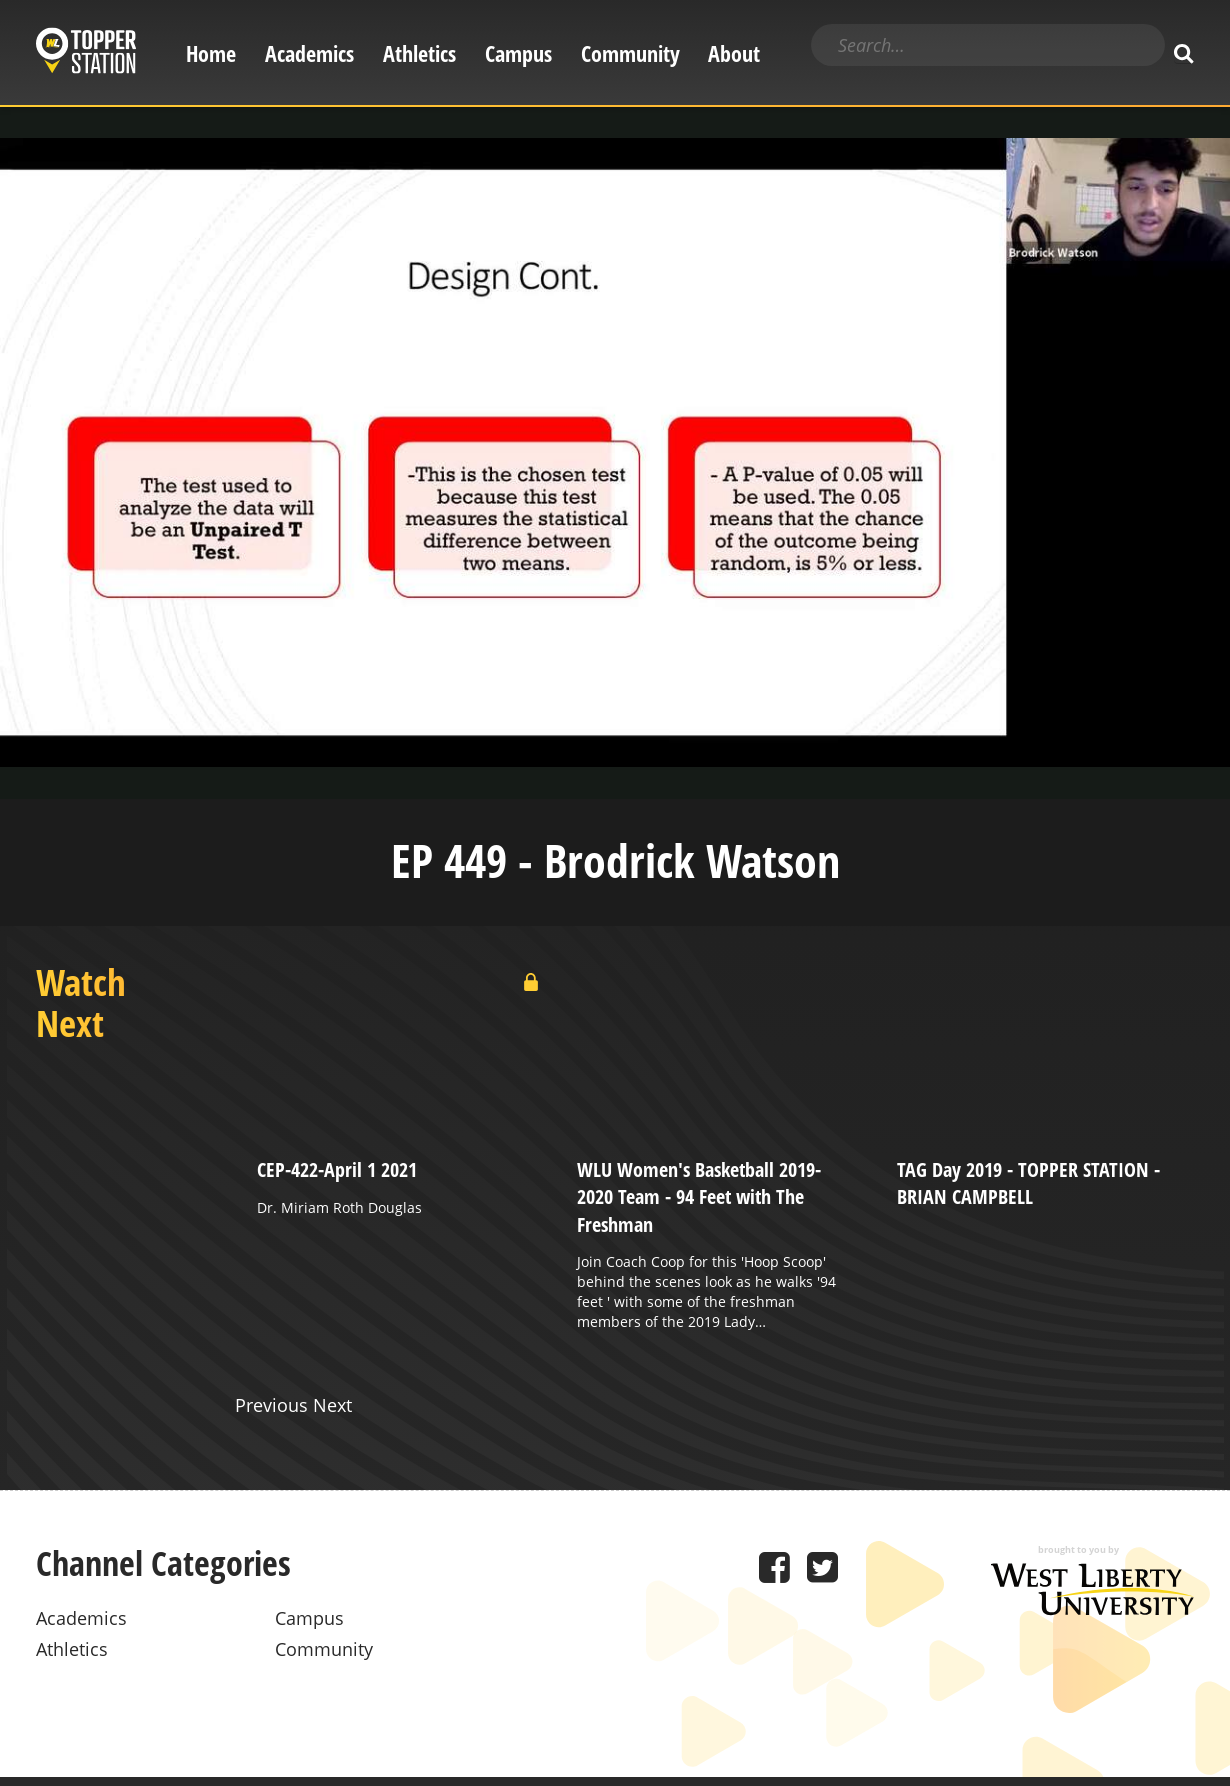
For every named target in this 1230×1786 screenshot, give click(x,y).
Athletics (419, 53)
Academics (309, 53)
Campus (518, 53)
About (734, 53)
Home (211, 53)
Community (630, 53)
